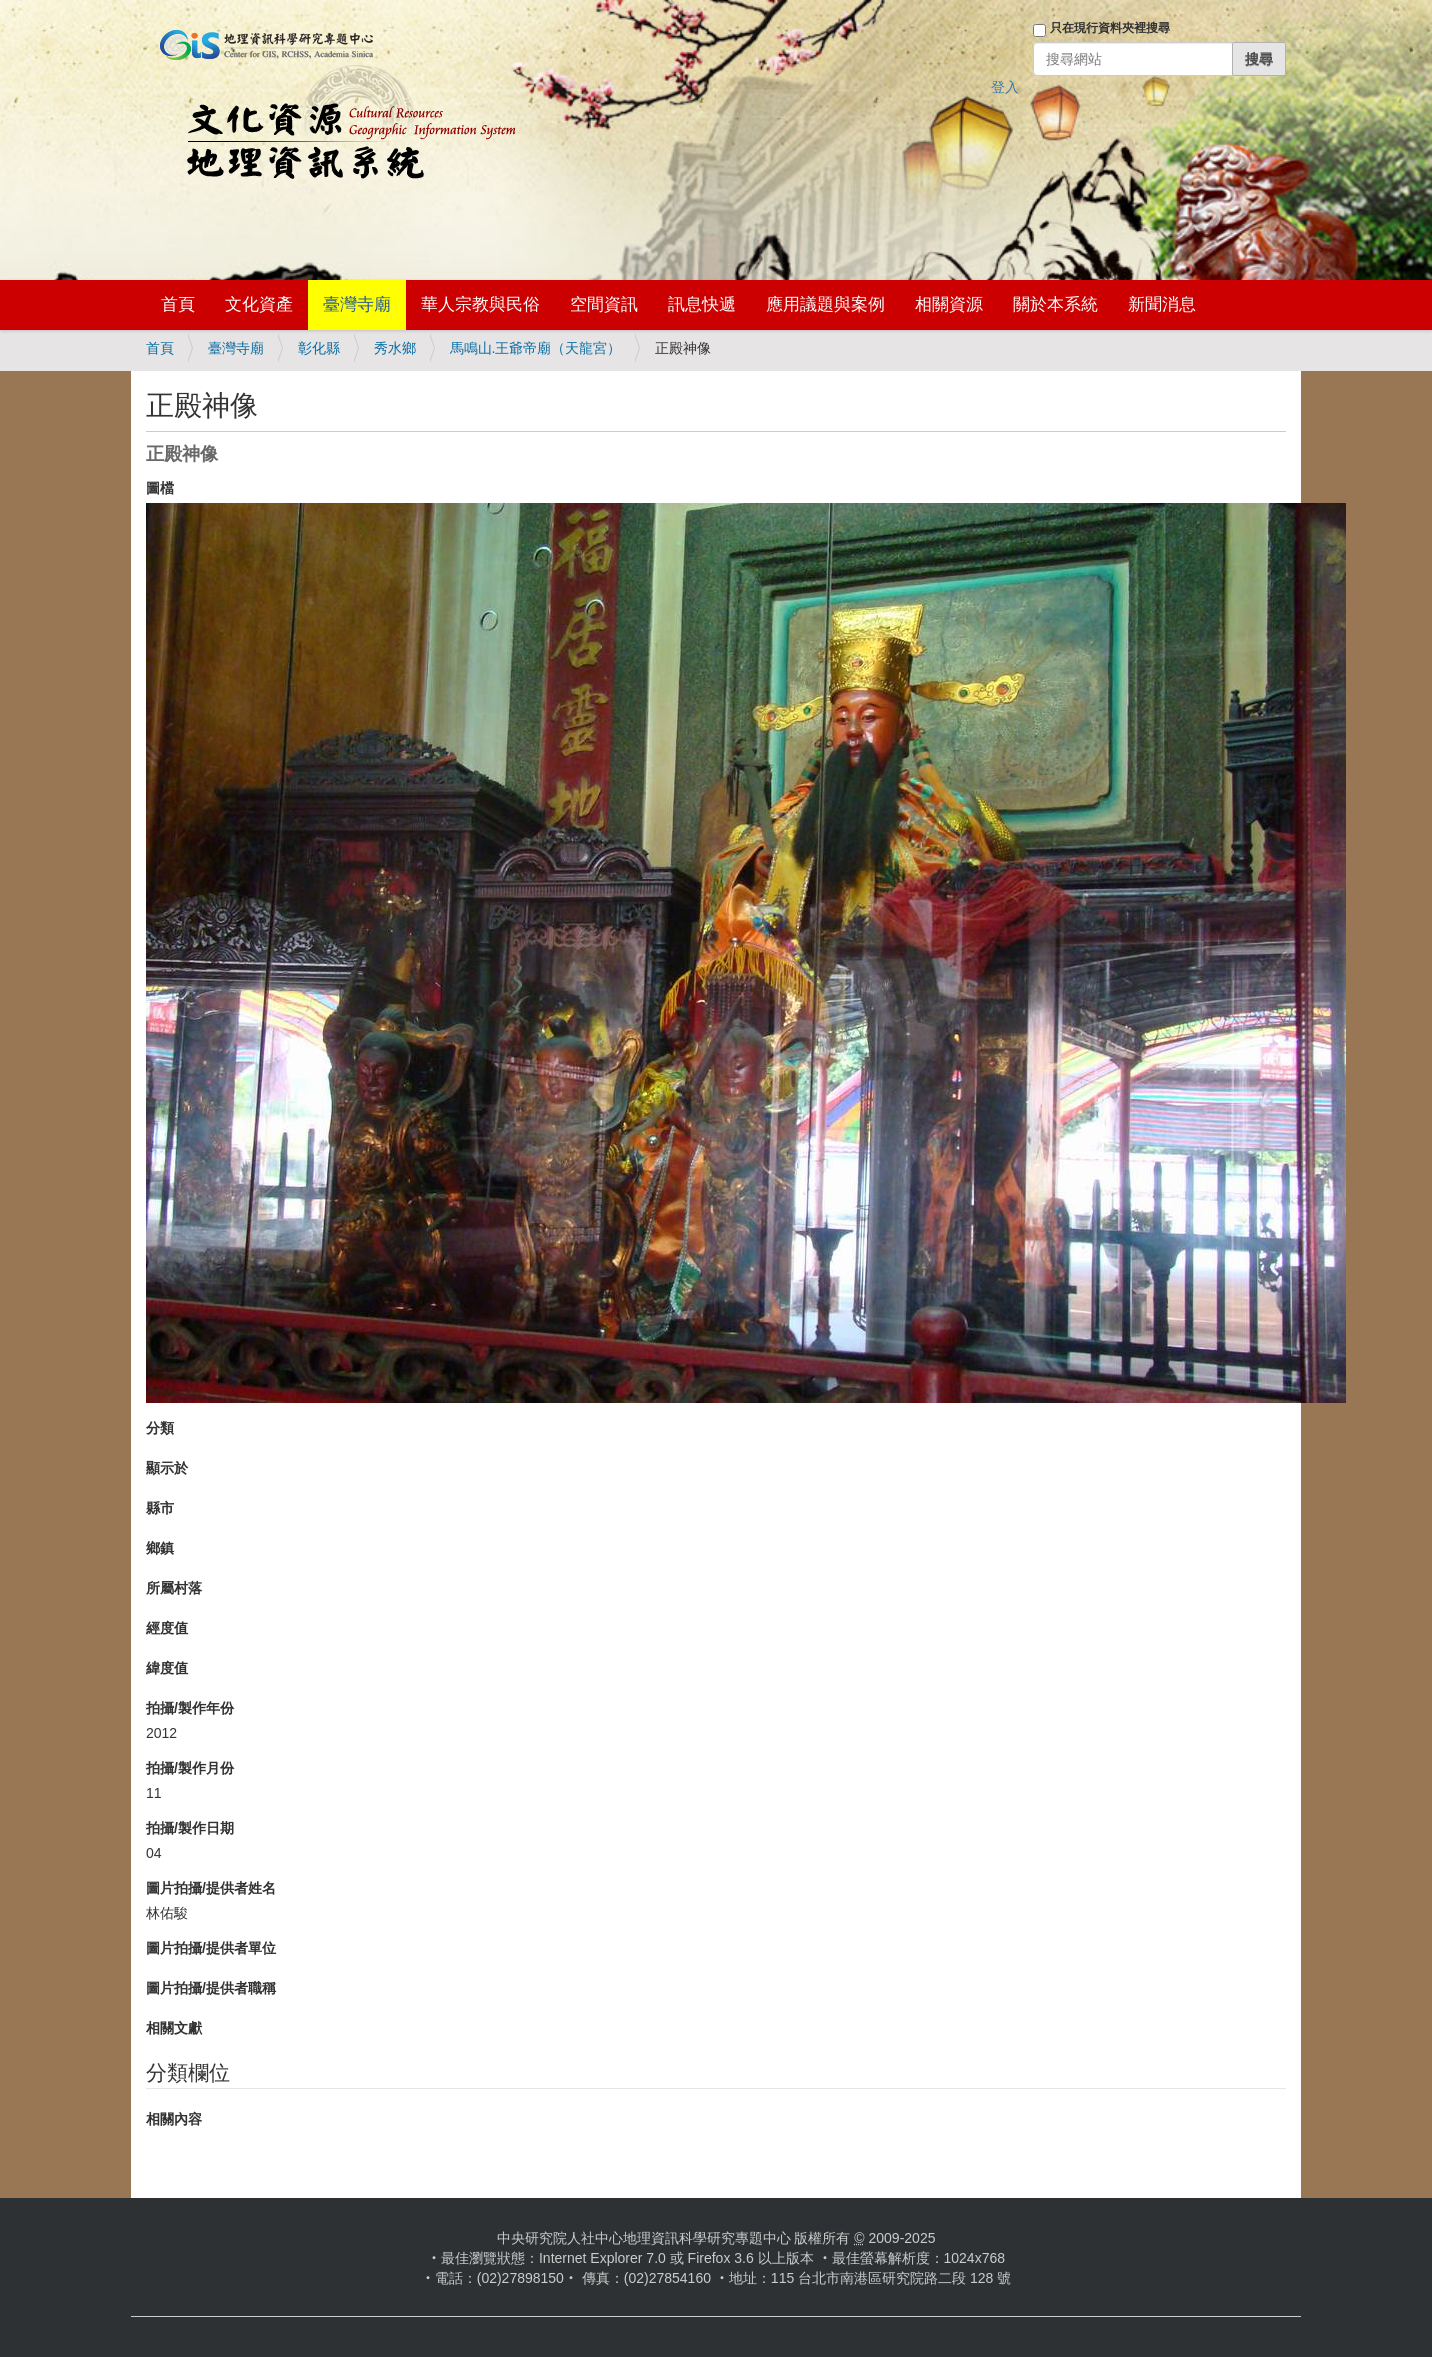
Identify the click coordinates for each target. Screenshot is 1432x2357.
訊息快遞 (702, 304)
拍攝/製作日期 (190, 1828)
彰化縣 (319, 348)
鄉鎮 (160, 1548)
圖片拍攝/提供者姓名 (211, 1888)
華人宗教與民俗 (480, 304)
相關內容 (174, 2119)
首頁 (178, 304)
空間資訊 (604, 304)
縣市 (160, 1508)
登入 (1005, 87)
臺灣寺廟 (357, 304)
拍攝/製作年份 (190, 1708)
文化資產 (259, 304)
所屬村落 (174, 1588)
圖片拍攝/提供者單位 (211, 1948)
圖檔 (160, 488)
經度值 (167, 1628)
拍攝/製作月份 (190, 1768)
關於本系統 (1055, 304)
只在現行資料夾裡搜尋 (1110, 28)
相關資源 (949, 304)
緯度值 (167, 1668)
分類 (160, 1428)
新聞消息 (1162, 304)
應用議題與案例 (825, 304)
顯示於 (167, 1468)
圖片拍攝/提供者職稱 (211, 1988)
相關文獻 (174, 2028)
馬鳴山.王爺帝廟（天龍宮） (536, 348)
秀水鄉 (395, 348)
